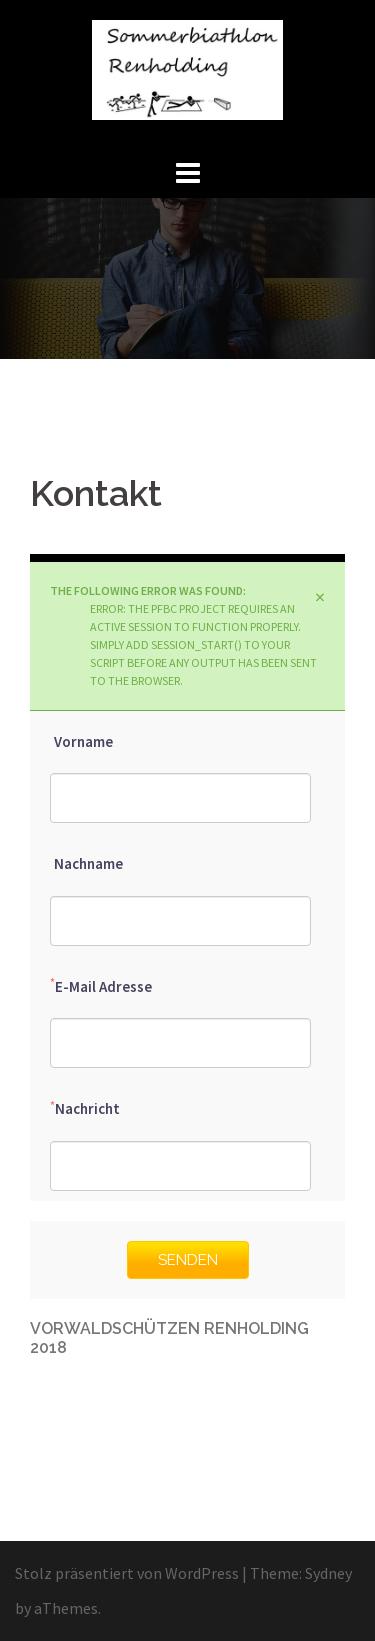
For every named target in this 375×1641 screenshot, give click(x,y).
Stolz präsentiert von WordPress (127, 1573)
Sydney (328, 1573)
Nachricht (85, 1108)
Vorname (81, 741)
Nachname (86, 863)
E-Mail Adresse (101, 986)
